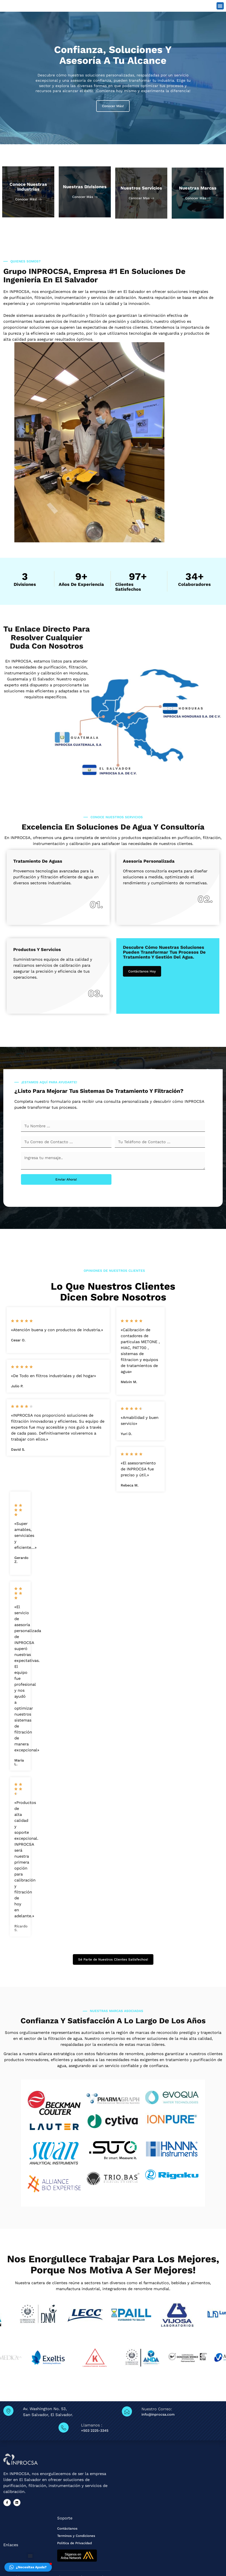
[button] (220, 5)
